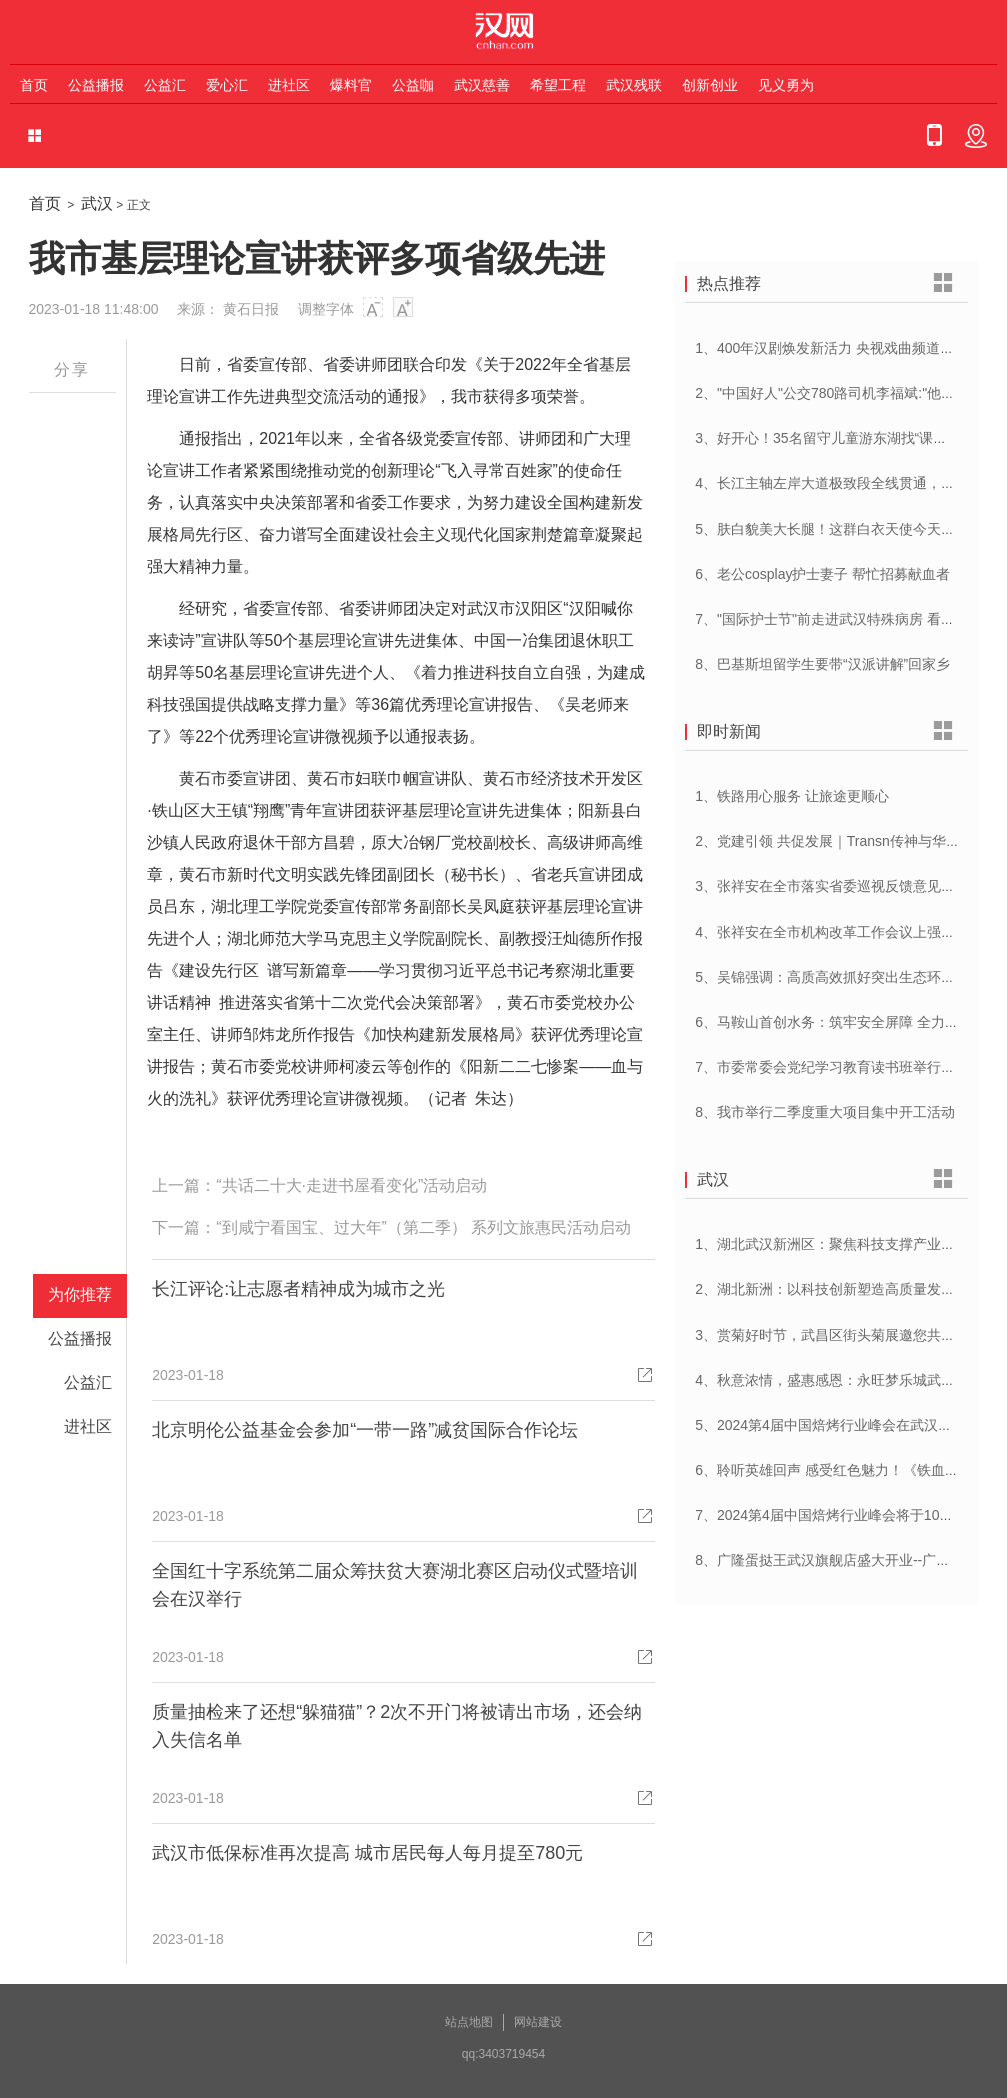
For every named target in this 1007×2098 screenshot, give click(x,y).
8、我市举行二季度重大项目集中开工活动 (825, 1112)
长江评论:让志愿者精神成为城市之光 (298, 1289)
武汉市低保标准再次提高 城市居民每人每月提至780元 (367, 1853)
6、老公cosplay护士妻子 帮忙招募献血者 (822, 574)
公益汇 (165, 85)
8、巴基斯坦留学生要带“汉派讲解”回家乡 (822, 664)
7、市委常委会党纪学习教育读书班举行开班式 (839, 1067)
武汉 (97, 203)
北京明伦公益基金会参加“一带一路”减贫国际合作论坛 (365, 1430)
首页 (34, 85)
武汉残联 (634, 85)
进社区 (289, 85)
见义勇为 (786, 85)
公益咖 (413, 85)
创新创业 (710, 85)
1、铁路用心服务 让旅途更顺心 (792, 796)
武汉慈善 (482, 85)
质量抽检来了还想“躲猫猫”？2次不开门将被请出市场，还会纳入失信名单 (397, 1726)
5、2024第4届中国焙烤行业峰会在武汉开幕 (830, 1425)
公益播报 (96, 85)
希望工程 (558, 85)
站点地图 (469, 2022)
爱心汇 (227, 85)
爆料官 (351, 85)
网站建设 (538, 2022)
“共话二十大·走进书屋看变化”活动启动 (351, 1185)
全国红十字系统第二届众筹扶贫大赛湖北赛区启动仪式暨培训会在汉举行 (395, 1585)
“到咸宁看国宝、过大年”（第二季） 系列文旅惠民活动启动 (423, 1227)
